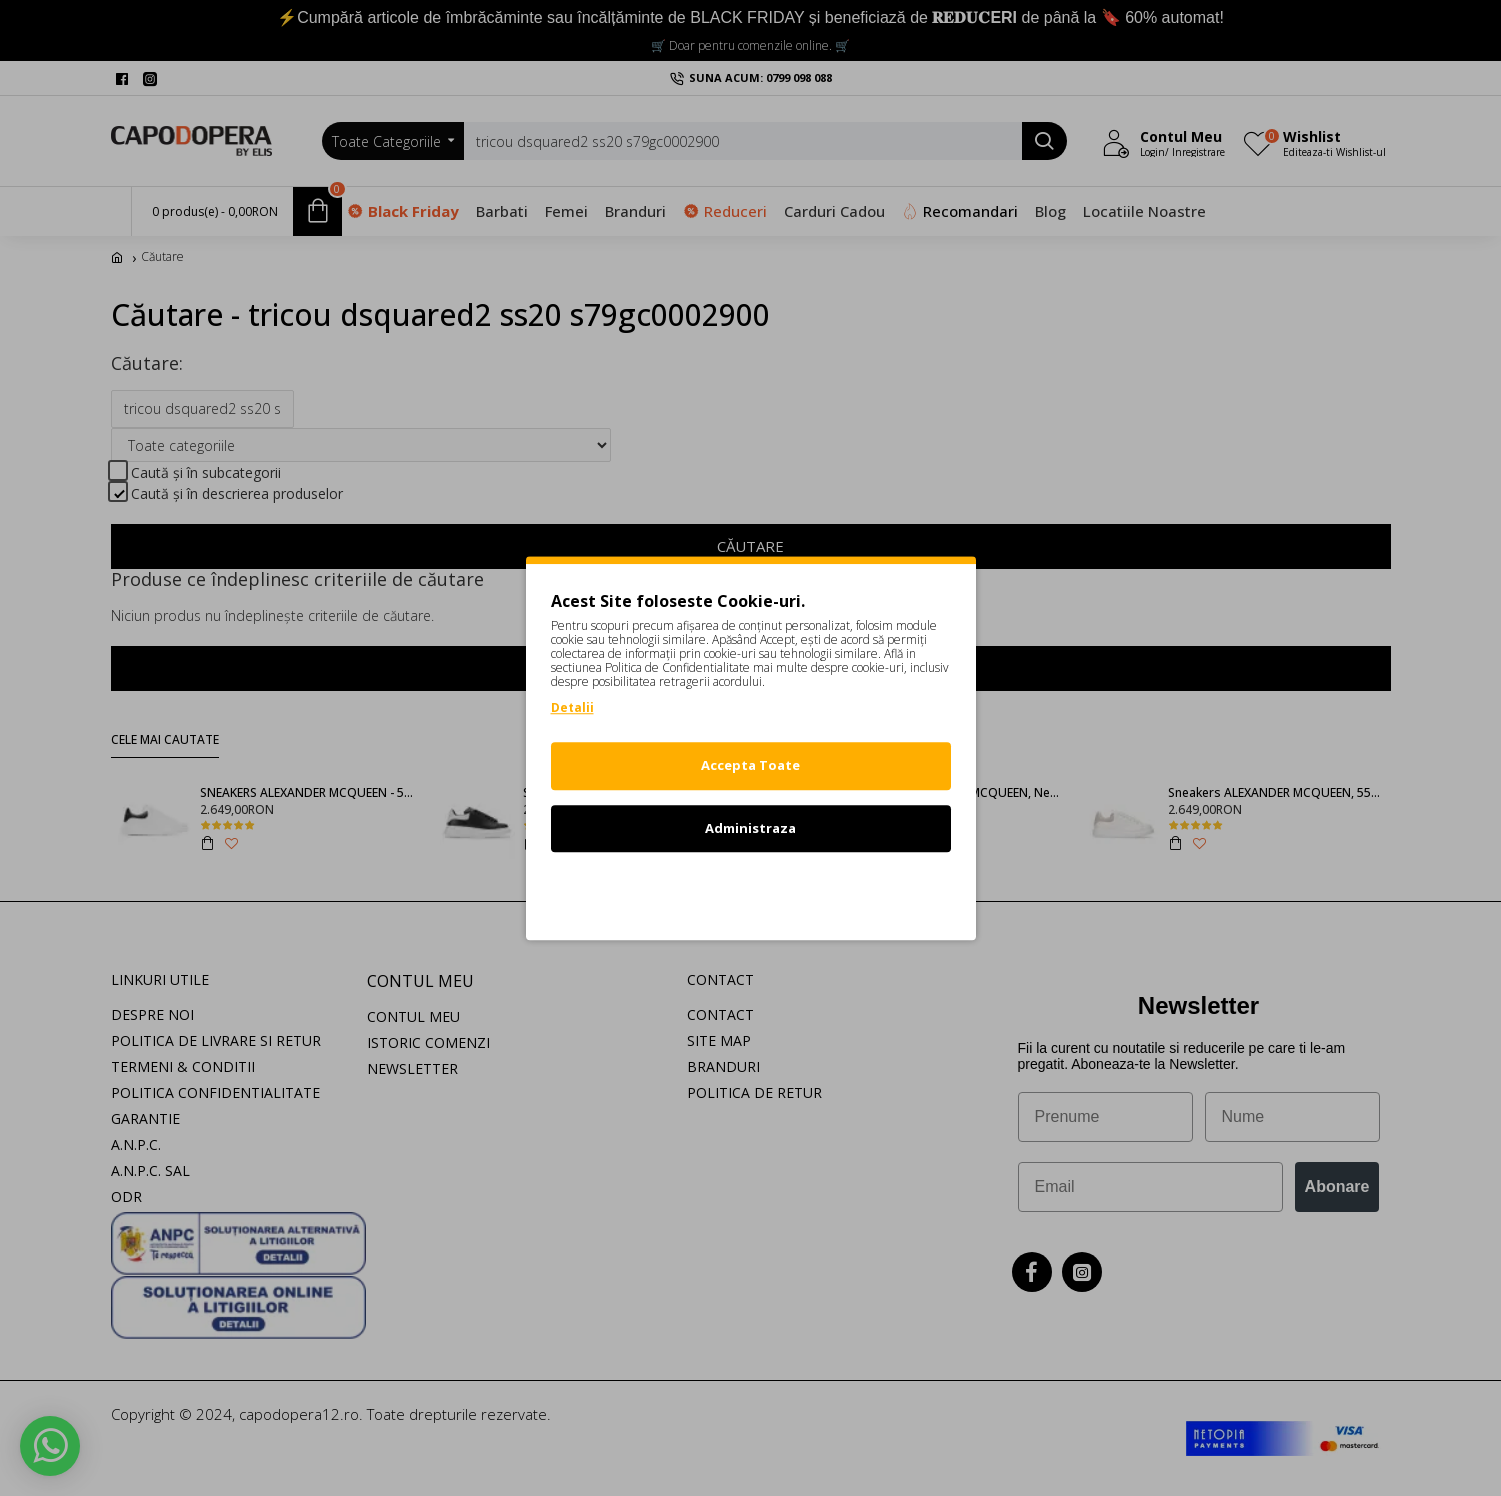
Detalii (572, 707)
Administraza (750, 828)
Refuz (751, 890)
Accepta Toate (750, 765)
